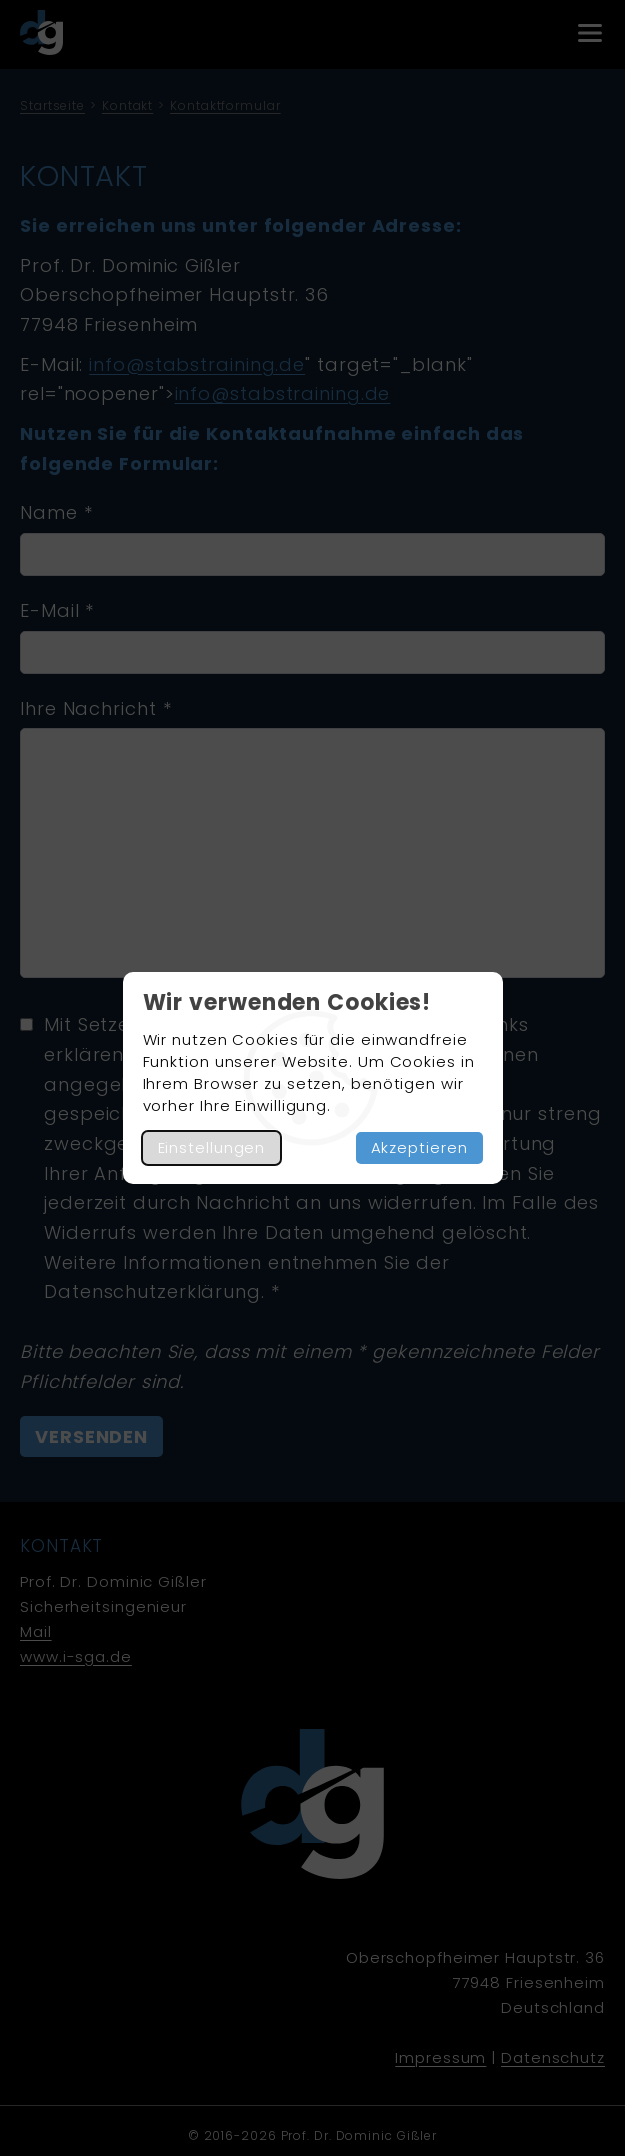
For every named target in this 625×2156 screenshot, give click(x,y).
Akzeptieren (419, 1147)
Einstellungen (212, 1147)
